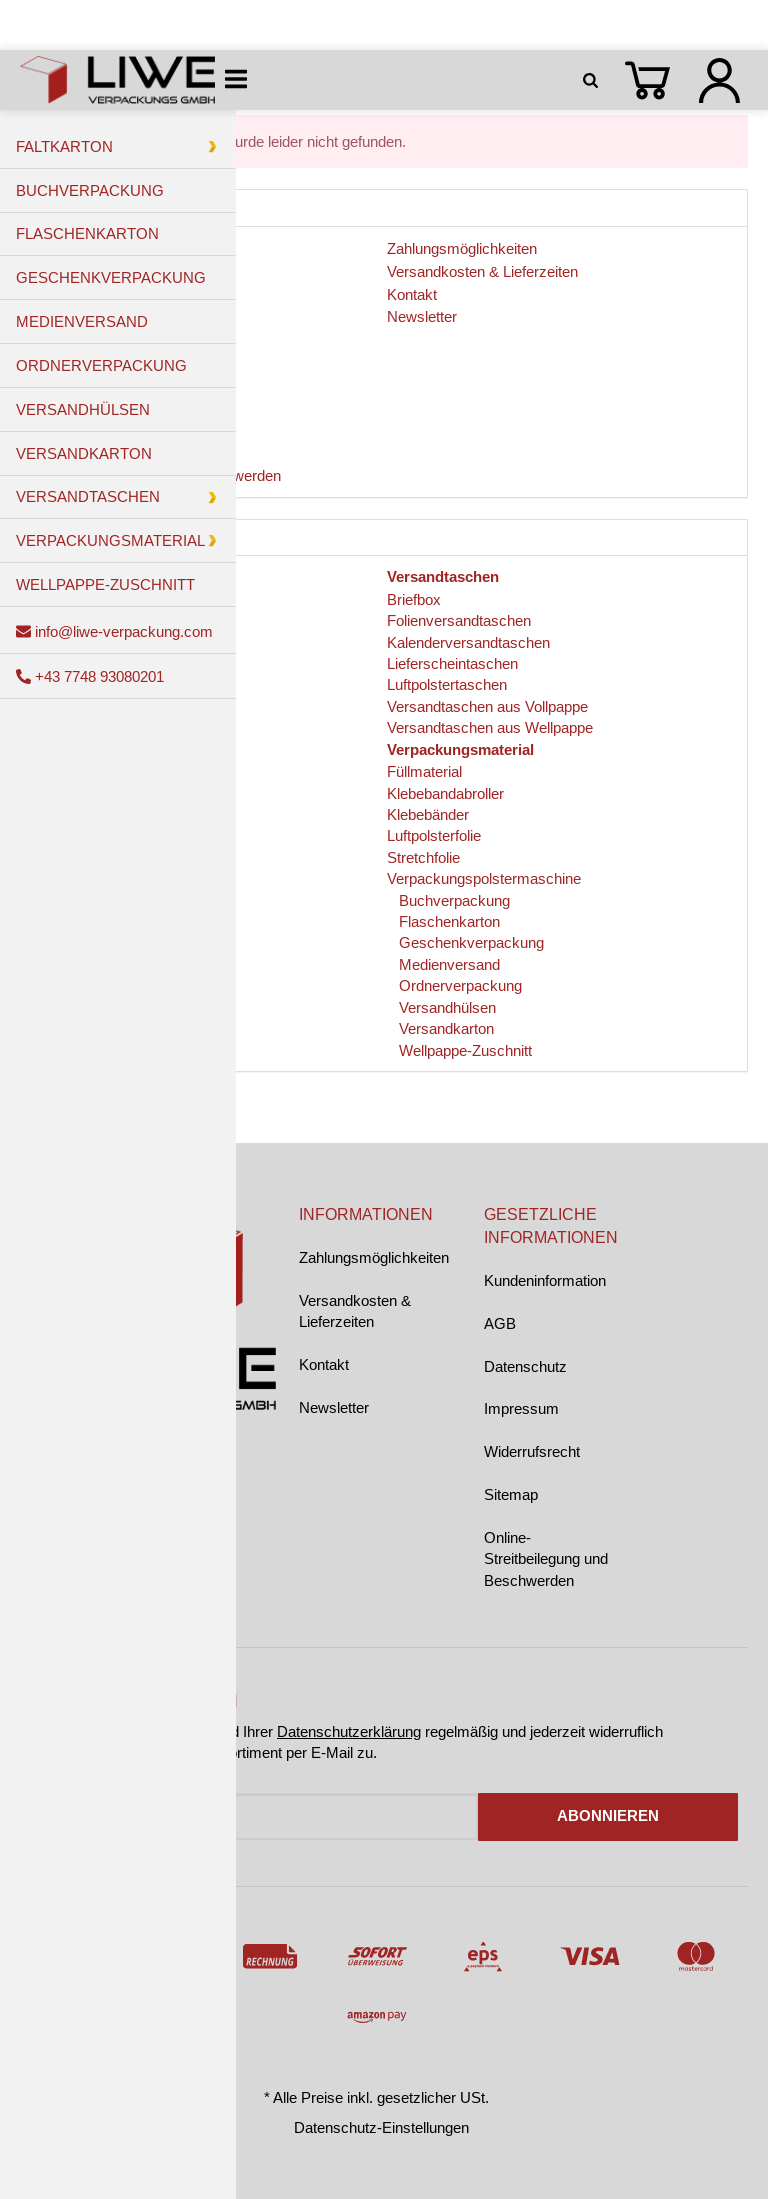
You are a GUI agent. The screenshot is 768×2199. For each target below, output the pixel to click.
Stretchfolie (423, 857)
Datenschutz (525, 1366)
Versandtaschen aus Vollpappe (487, 706)
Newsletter (334, 1407)
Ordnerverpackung (458, 985)
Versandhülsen (445, 1007)
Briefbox (414, 599)
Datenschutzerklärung (349, 1731)
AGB (500, 1323)
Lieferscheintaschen (452, 663)
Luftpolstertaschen (447, 684)
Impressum (521, 1408)
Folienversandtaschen (459, 620)
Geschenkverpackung (469, 942)
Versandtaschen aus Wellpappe (490, 727)
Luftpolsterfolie (434, 835)
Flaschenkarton (447, 921)
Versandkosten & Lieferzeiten (355, 1311)
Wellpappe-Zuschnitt (463, 1050)
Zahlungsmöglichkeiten (374, 1257)
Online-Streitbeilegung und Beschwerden (546, 1559)
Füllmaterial (424, 771)
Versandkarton (444, 1028)
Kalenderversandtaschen (468, 642)
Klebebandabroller (445, 793)
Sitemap (511, 1494)
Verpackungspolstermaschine (484, 878)
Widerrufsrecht (532, 1451)
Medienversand (447, 964)
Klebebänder (428, 814)
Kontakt (324, 1364)
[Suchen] (594, 80)
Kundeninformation (545, 1280)
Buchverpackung (452, 900)
